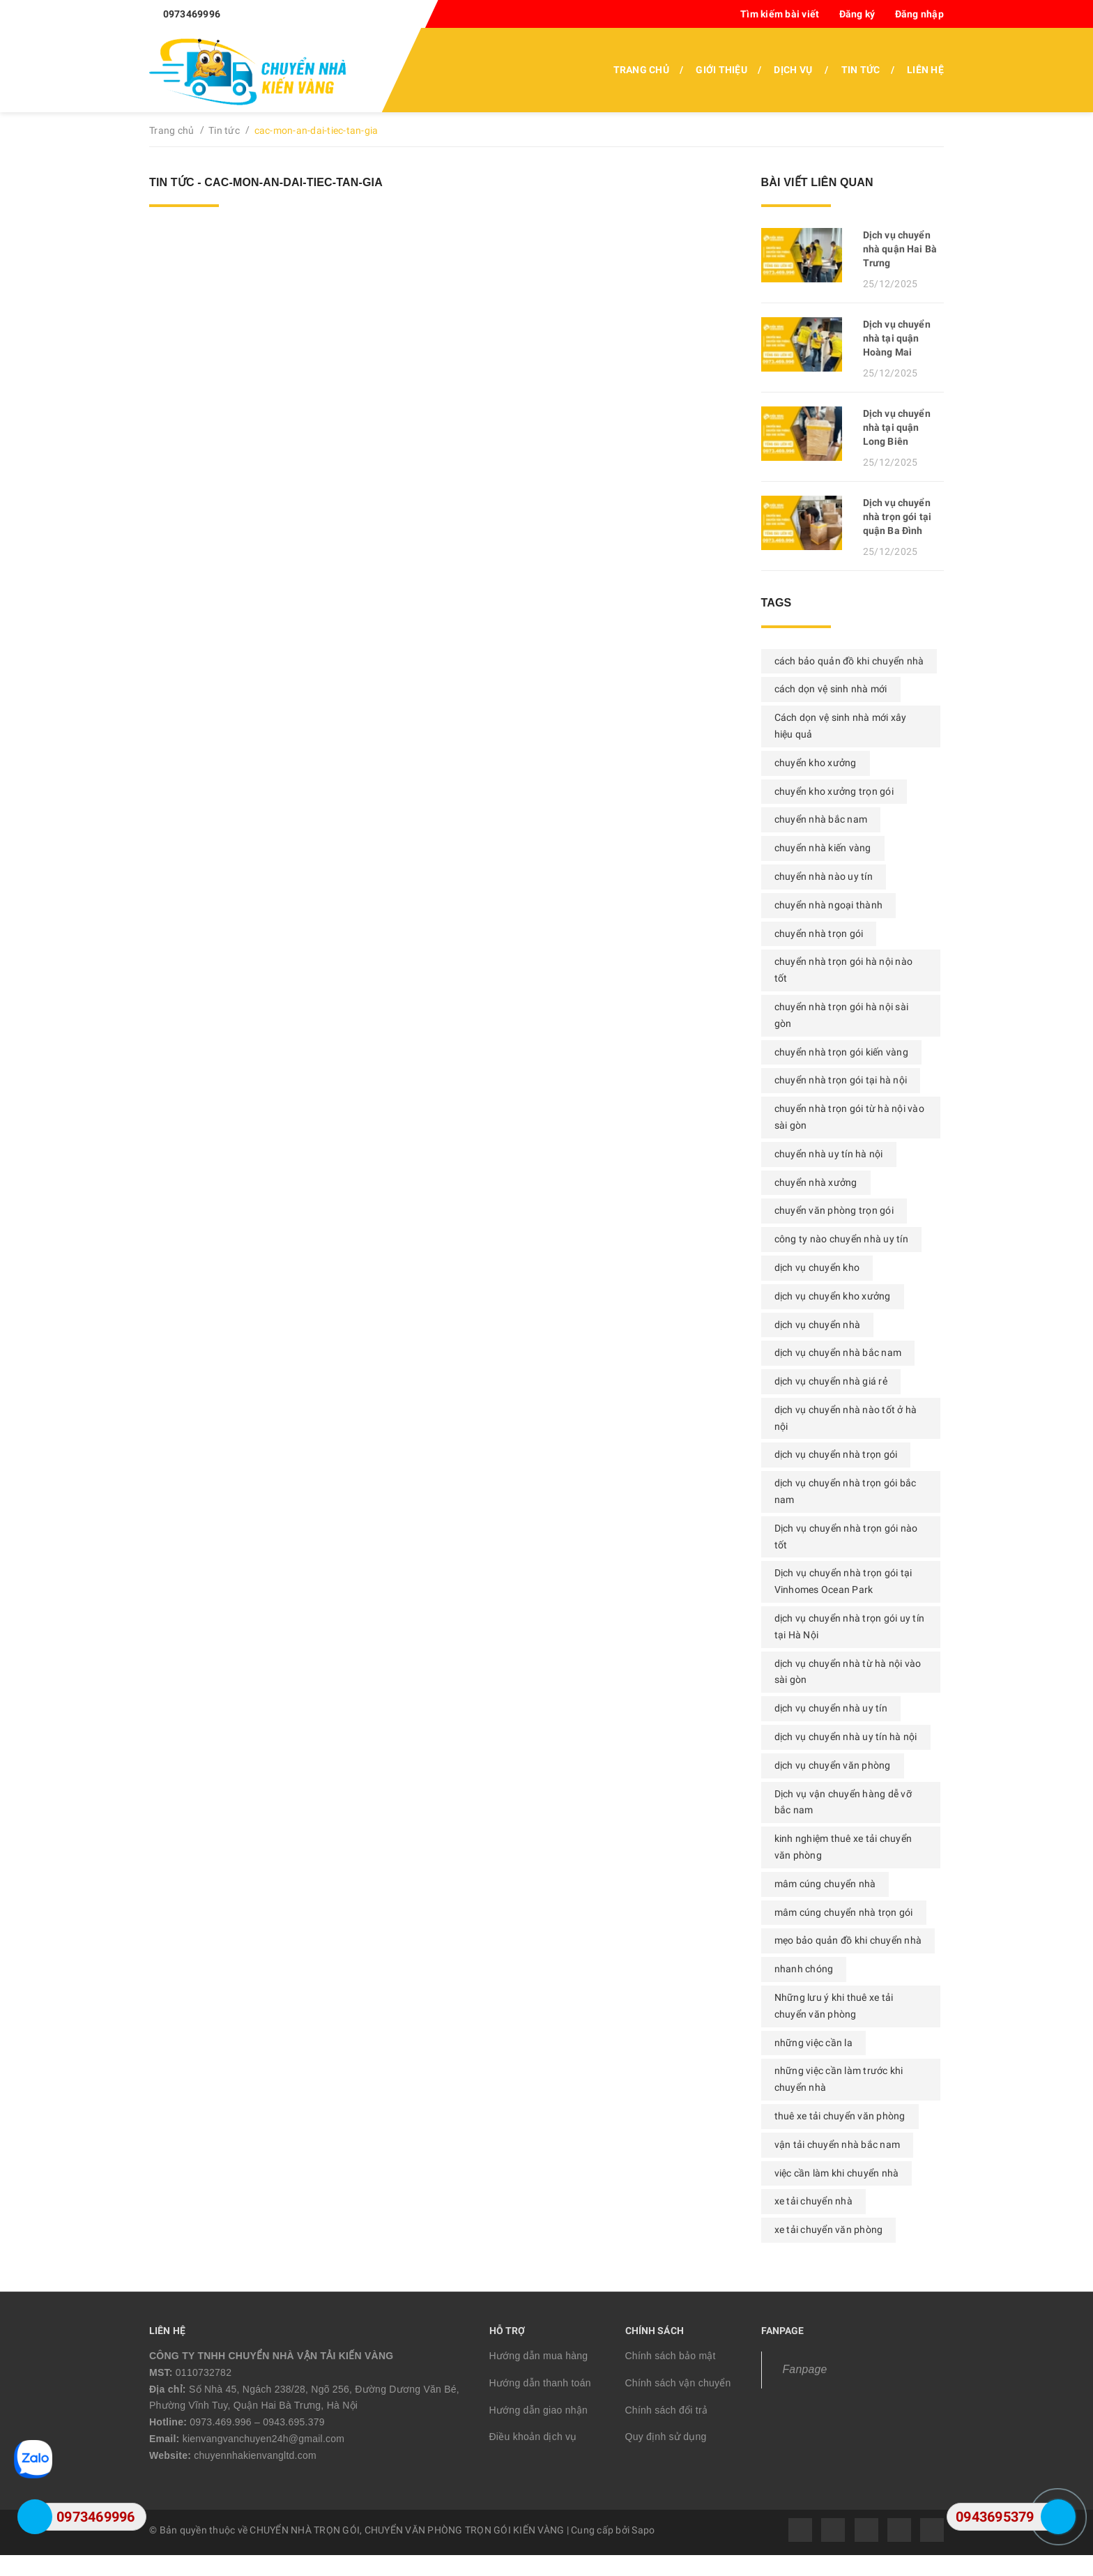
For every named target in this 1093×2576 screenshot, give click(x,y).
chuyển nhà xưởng (815, 1182)
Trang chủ (641, 69)
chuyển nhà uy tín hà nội (828, 1153)
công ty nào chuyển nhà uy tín (841, 1238)
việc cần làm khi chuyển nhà (836, 2173)
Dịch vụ (793, 69)
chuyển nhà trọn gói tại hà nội (841, 1079)
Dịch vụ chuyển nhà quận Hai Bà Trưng (900, 248)
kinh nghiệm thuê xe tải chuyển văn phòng (843, 1847)
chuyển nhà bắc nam (821, 819)
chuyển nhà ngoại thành (828, 904)
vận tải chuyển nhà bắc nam (837, 2144)
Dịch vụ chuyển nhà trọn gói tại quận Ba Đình (897, 516)
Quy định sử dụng (666, 2436)
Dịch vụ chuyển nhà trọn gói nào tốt (846, 1536)
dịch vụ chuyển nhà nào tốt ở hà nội (845, 1418)
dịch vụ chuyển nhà (817, 1324)
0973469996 (192, 14)
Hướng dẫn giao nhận (538, 2410)
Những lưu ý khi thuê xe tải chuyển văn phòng (834, 2006)
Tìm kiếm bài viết (779, 14)
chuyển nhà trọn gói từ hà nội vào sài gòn (849, 1117)
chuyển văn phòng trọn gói (834, 1210)
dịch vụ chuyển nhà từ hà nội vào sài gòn (848, 1672)
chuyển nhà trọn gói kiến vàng (841, 1052)
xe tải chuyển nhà (813, 2201)
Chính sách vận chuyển (678, 2382)
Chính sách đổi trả (666, 2410)
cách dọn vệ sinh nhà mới (830, 688)
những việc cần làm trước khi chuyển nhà (838, 2079)
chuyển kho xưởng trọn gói (834, 791)
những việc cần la (813, 2042)
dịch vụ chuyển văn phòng (832, 1765)
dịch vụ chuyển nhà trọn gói (836, 1454)
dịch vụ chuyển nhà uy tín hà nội (845, 1736)
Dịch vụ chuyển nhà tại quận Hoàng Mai (897, 338)
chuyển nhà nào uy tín (823, 876)
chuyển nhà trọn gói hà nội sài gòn (841, 1015)
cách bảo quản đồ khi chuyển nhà (849, 660)
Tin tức (860, 69)
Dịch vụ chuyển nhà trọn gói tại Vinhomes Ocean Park (843, 1581)
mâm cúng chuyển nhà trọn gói (843, 1912)
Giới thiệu (721, 69)
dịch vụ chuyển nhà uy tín (830, 1708)
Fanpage (805, 2369)
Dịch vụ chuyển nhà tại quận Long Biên (897, 427)
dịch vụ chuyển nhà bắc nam (838, 1352)
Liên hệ (925, 69)
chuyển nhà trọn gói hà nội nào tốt (843, 970)
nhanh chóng (804, 1968)
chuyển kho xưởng (815, 762)
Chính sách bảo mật (670, 2355)
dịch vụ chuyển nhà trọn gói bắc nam (845, 1491)
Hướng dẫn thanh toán (540, 2382)
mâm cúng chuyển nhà (825, 1883)
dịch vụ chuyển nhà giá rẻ (830, 1381)
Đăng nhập (919, 14)
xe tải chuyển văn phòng (828, 2229)
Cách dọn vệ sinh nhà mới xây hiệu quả (840, 726)
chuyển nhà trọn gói (819, 933)
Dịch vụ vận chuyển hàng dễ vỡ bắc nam (843, 1802)
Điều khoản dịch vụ (533, 2436)
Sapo (643, 2530)
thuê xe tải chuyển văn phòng (839, 2115)
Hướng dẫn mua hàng (538, 2355)
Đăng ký (857, 14)
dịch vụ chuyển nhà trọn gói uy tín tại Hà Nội (849, 1626)
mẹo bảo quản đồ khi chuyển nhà (848, 1940)
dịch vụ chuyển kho (817, 1267)
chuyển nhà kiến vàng (822, 847)
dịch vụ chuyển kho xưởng (832, 1296)
